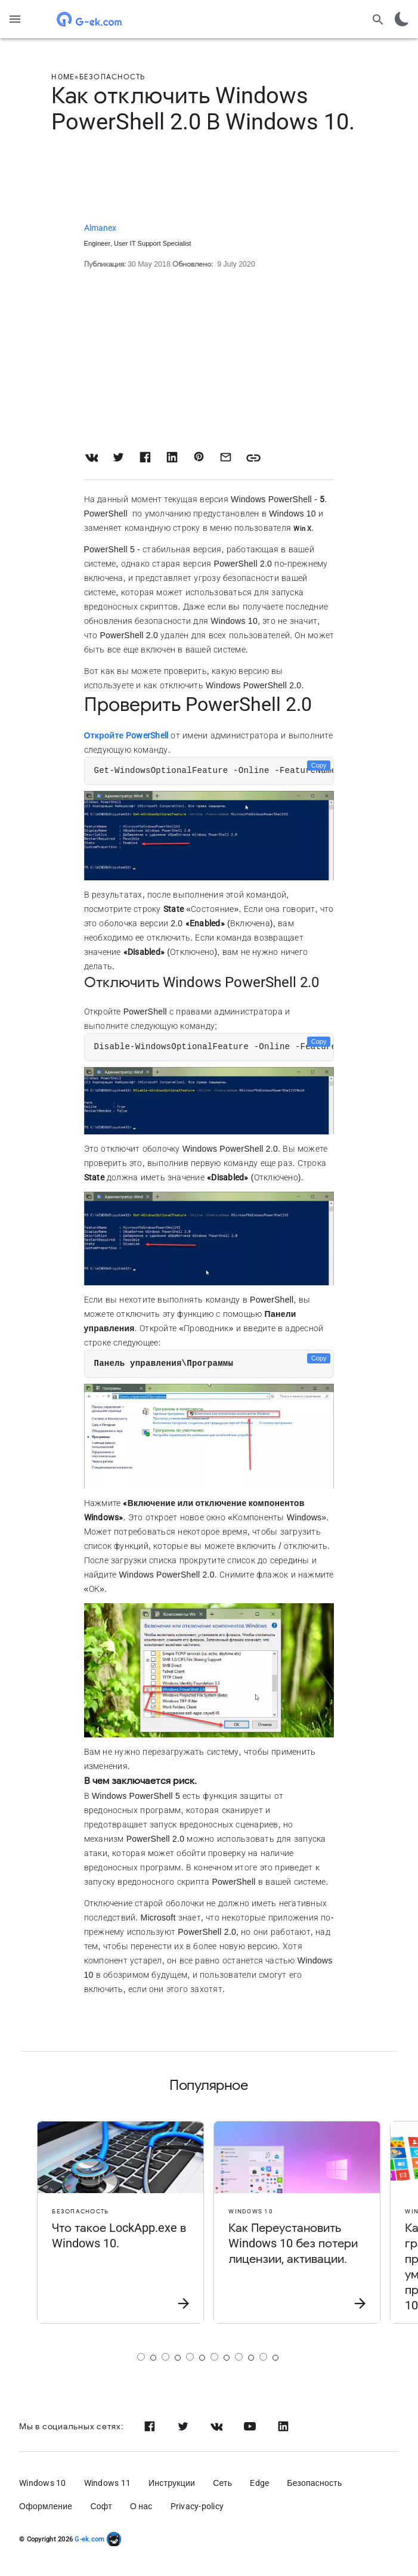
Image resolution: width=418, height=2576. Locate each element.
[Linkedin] (283, 2426)
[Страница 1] (141, 2357)
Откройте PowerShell (126, 735)
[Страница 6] (263, 2357)
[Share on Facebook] (145, 457)
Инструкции (171, 2483)
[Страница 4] (214, 2357)
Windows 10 (42, 2483)
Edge (259, 2483)
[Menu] (15, 19)
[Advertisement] (208, 180)
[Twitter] (183, 2426)
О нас (141, 2506)
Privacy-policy (197, 2506)
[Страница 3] (190, 2357)
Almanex (100, 228)
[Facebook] (150, 2426)
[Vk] (216, 2426)
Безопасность (314, 2483)
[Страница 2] (165, 2357)
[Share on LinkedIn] (172, 457)
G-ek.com (88, 2539)
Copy (319, 765)
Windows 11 (107, 2483)
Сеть (222, 2483)
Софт (101, 2506)
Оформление (45, 2506)
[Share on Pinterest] (198, 457)
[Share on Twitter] (118, 457)
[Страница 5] (239, 2357)
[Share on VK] (91, 457)
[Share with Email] (225, 457)
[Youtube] (250, 2426)
